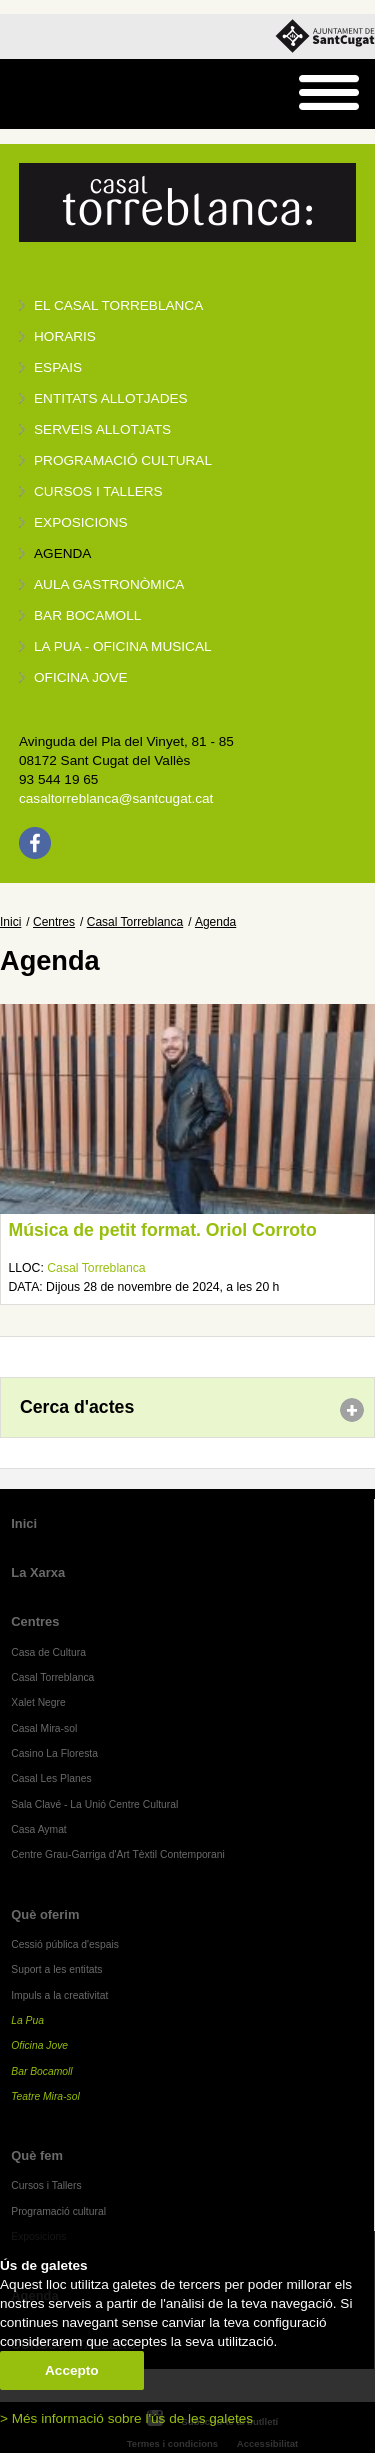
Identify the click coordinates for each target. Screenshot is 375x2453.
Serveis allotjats (102, 429)
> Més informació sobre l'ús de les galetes (126, 2418)
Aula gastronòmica (109, 584)
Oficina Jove (81, 677)
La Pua (27, 2020)
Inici (10, 922)
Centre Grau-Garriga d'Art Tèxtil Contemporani (118, 1854)
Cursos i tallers (98, 491)
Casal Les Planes (51, 1778)
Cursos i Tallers (46, 2185)
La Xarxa (38, 1572)
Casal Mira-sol (44, 1728)
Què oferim (45, 1914)
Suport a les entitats (56, 1969)
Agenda (62, 553)
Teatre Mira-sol (45, 2096)
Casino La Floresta (54, 1753)
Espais (58, 367)
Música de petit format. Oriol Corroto (163, 1230)
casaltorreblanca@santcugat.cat (116, 798)
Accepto (72, 2370)
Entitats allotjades (111, 398)
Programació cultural (123, 460)
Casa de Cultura (48, 1652)
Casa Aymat (39, 1829)
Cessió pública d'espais (65, 1944)
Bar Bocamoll (41, 2071)
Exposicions (81, 522)
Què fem (37, 2155)
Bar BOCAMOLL (87, 615)
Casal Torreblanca (135, 922)
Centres (54, 922)
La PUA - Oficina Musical (123, 646)
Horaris (65, 336)
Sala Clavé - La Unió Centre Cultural (94, 1804)
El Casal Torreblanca (118, 305)
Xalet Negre (38, 1702)
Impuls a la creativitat (59, 1995)
